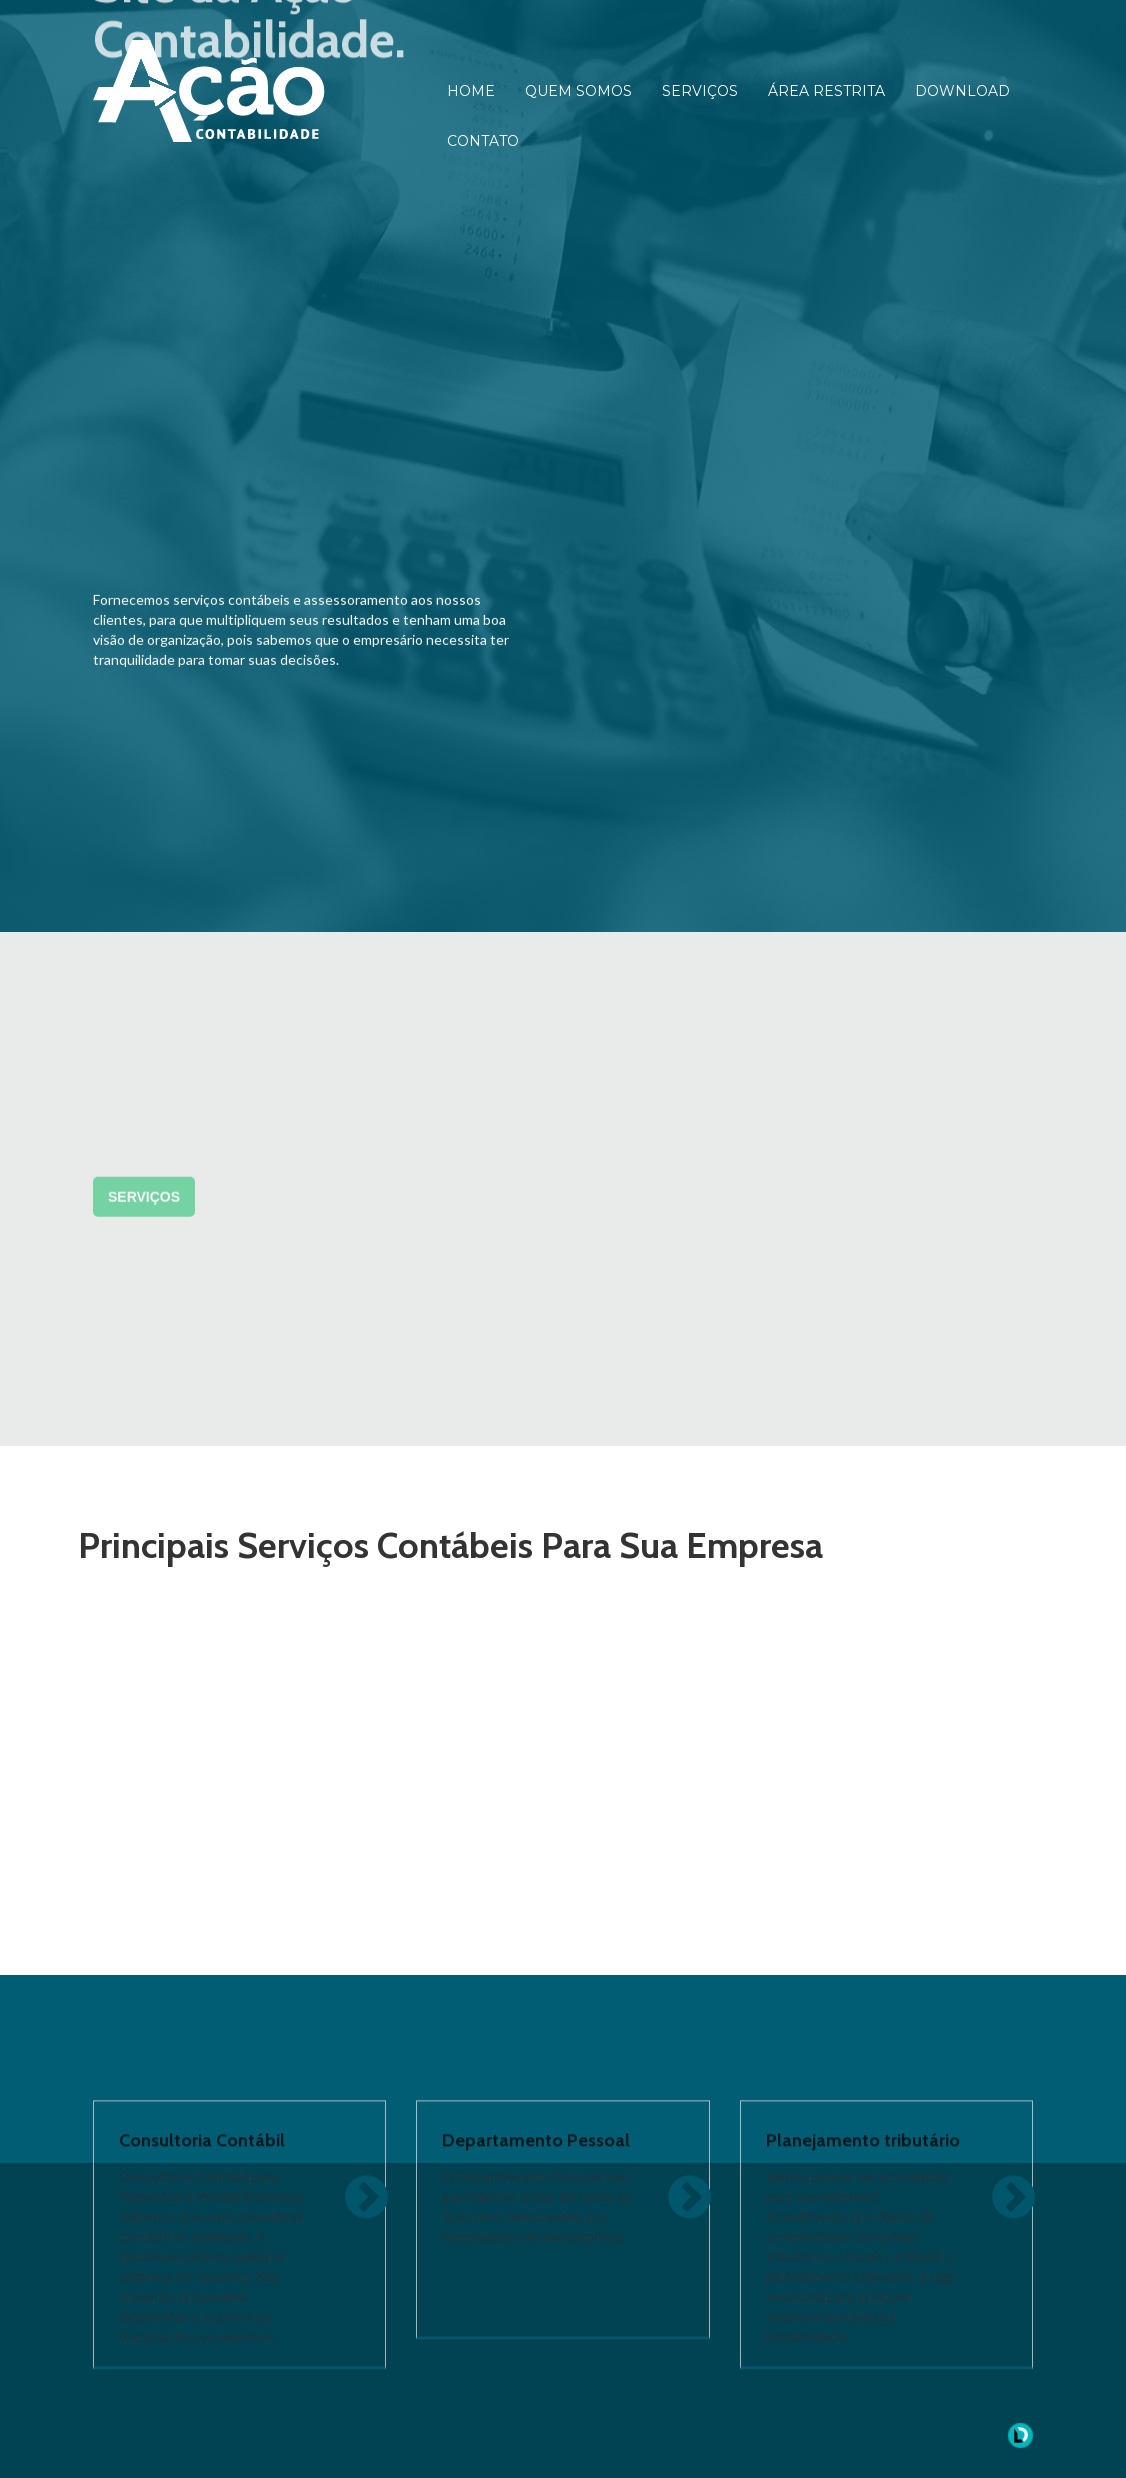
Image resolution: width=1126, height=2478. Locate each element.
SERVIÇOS (700, 91)
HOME (471, 91)
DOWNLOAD (962, 91)
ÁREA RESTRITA (826, 91)
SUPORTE (641, 1214)
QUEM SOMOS (578, 91)
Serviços (144, 1475)
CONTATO (483, 141)
